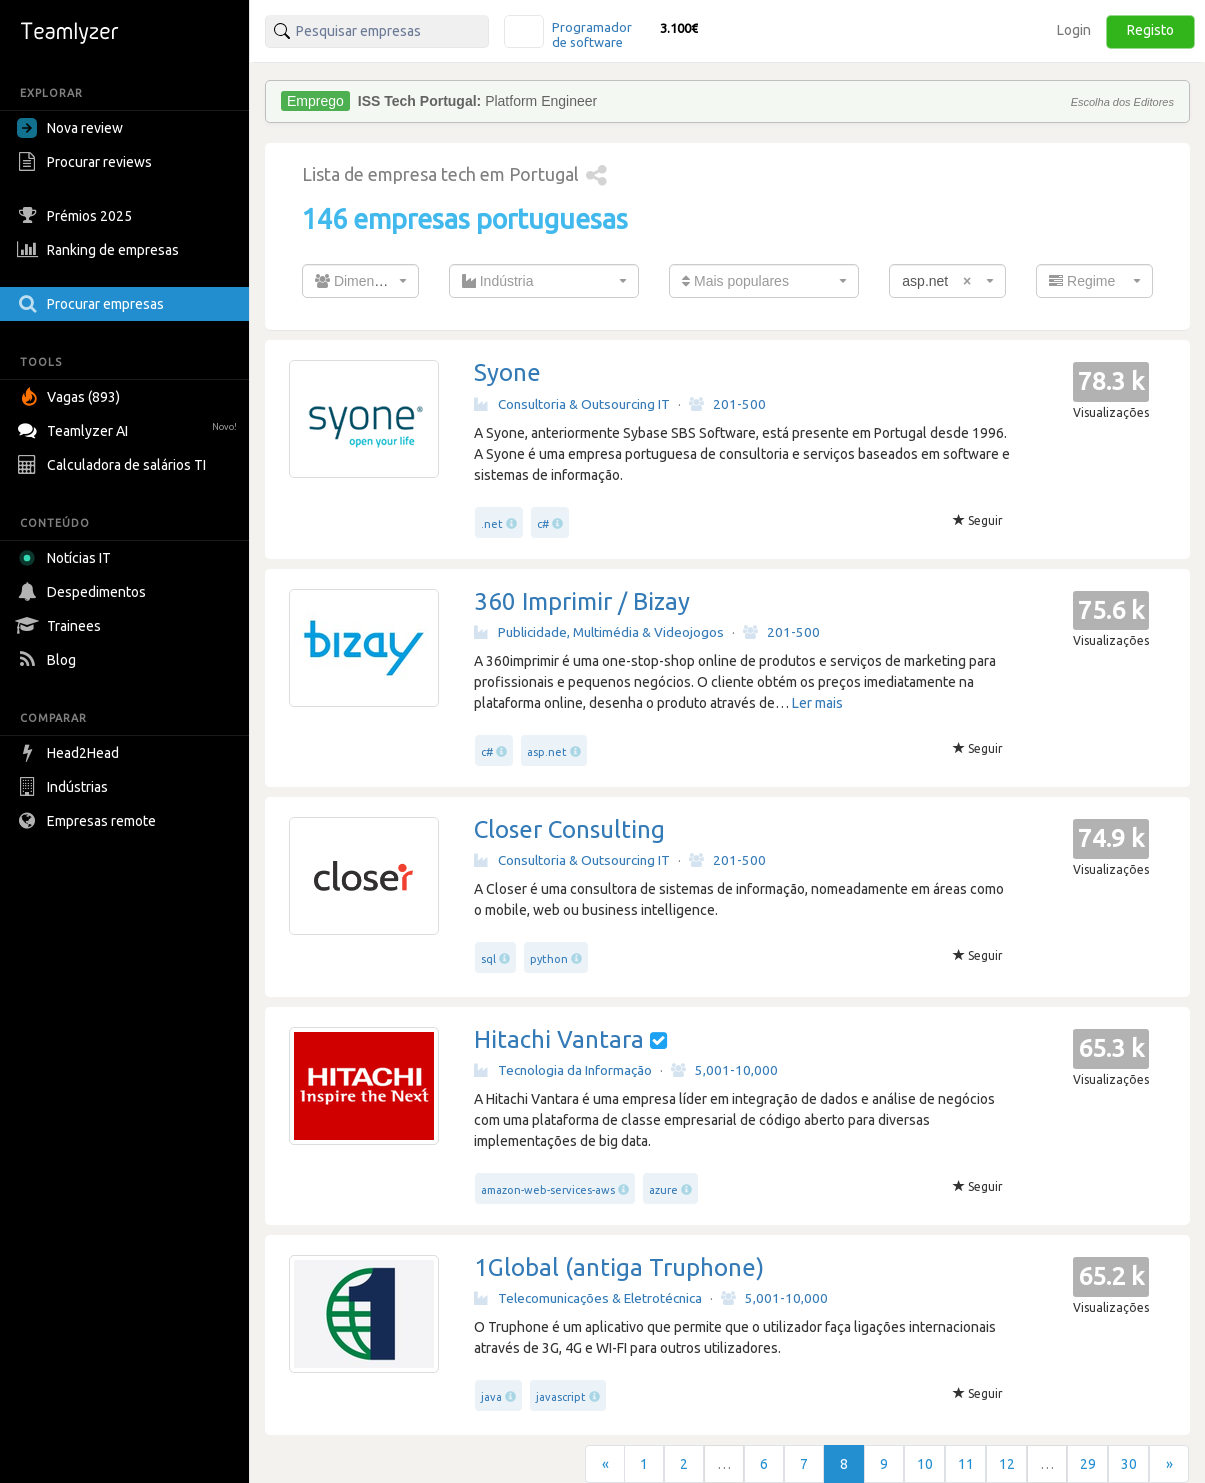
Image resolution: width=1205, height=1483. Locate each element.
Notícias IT (67, 558)
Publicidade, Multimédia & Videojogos (599, 632)
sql (488, 959)
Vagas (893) (71, 397)
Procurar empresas (93, 304)
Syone (507, 372)
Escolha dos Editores (1122, 102)
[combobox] (360, 281)
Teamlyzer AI (129, 428)
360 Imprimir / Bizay (582, 601)
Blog (49, 660)
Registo (1150, 30)
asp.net (547, 752)
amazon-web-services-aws (548, 1190)
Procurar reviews (87, 162)
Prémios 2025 (77, 216)
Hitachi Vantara (559, 1039)
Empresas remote (89, 821)
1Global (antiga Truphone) (619, 1267)
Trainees (61, 626)
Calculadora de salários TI (114, 465)
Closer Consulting (569, 829)
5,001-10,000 (724, 1070)
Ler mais (817, 703)
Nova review (70, 128)
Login (1074, 30)
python (549, 959)
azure (663, 1190)
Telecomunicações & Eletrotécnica (588, 1298)
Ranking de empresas (100, 250)
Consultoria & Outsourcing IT (572, 404)
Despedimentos (84, 592)
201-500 (727, 404)
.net (492, 524)
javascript (561, 1397)
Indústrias (65, 787)
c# (543, 524)
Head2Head (70, 753)
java (491, 1397)
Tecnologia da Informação (563, 1070)
